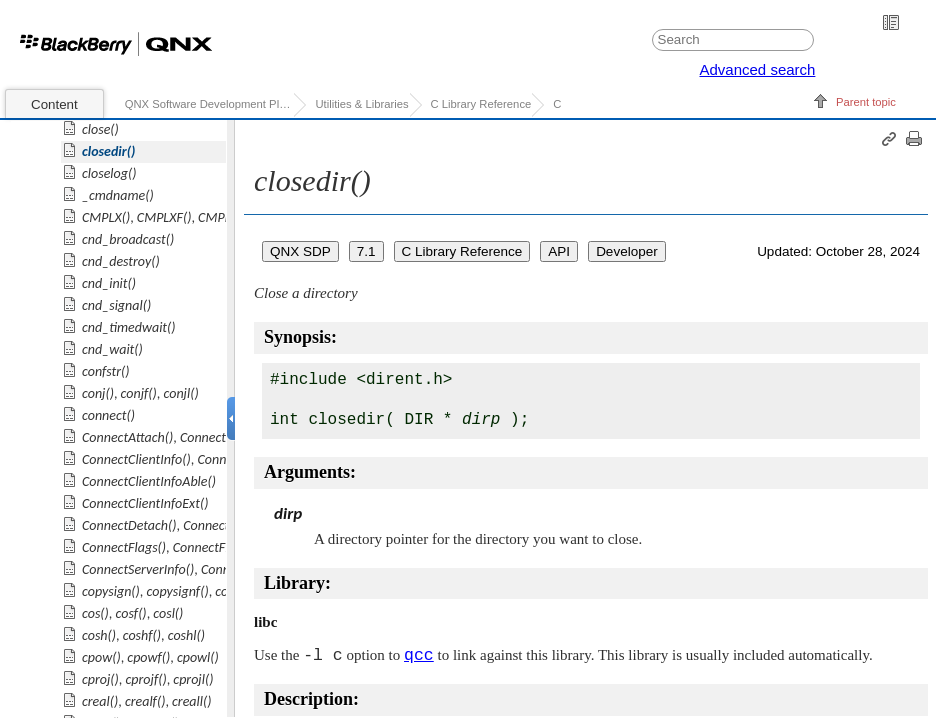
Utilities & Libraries (361, 104)
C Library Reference (481, 104)
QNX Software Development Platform (209, 104)
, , (167, 217)
